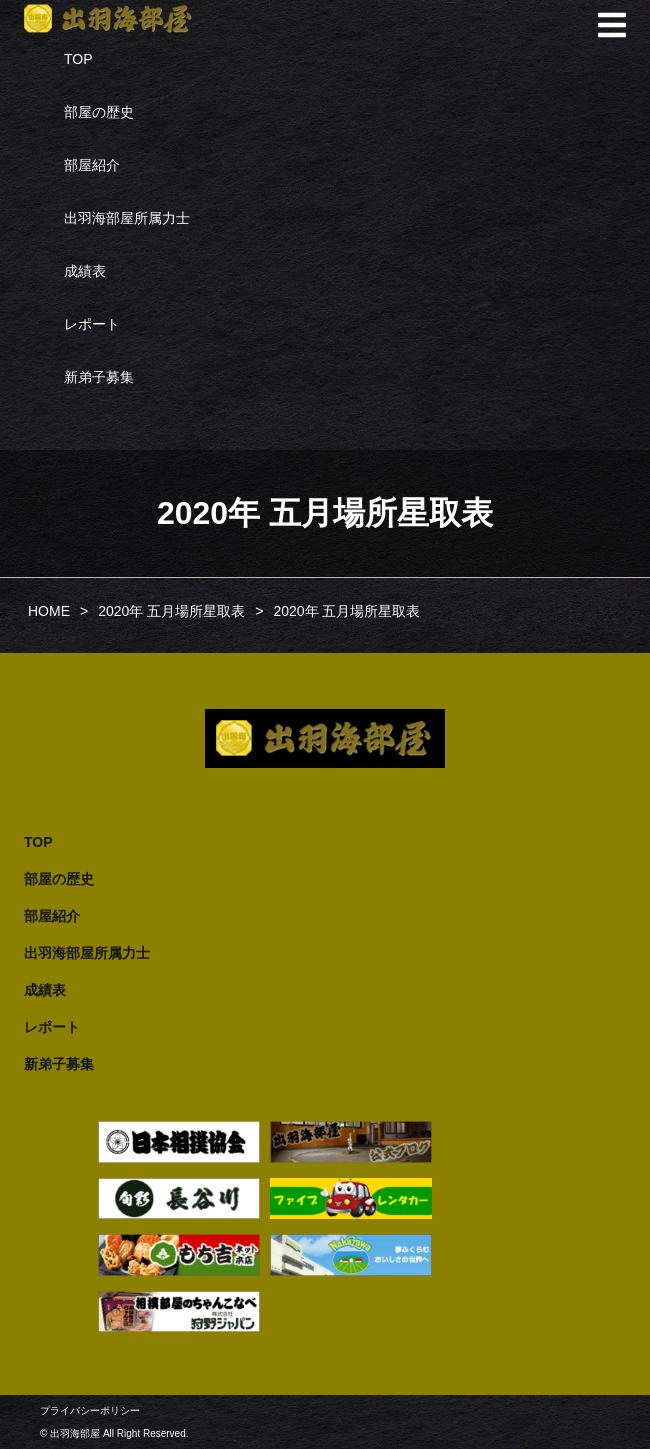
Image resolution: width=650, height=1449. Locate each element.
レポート (92, 324)
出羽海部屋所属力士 (127, 218)
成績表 (85, 271)
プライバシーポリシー (90, 1410)
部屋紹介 (92, 165)
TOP (78, 59)
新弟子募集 (99, 377)
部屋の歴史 (99, 112)
